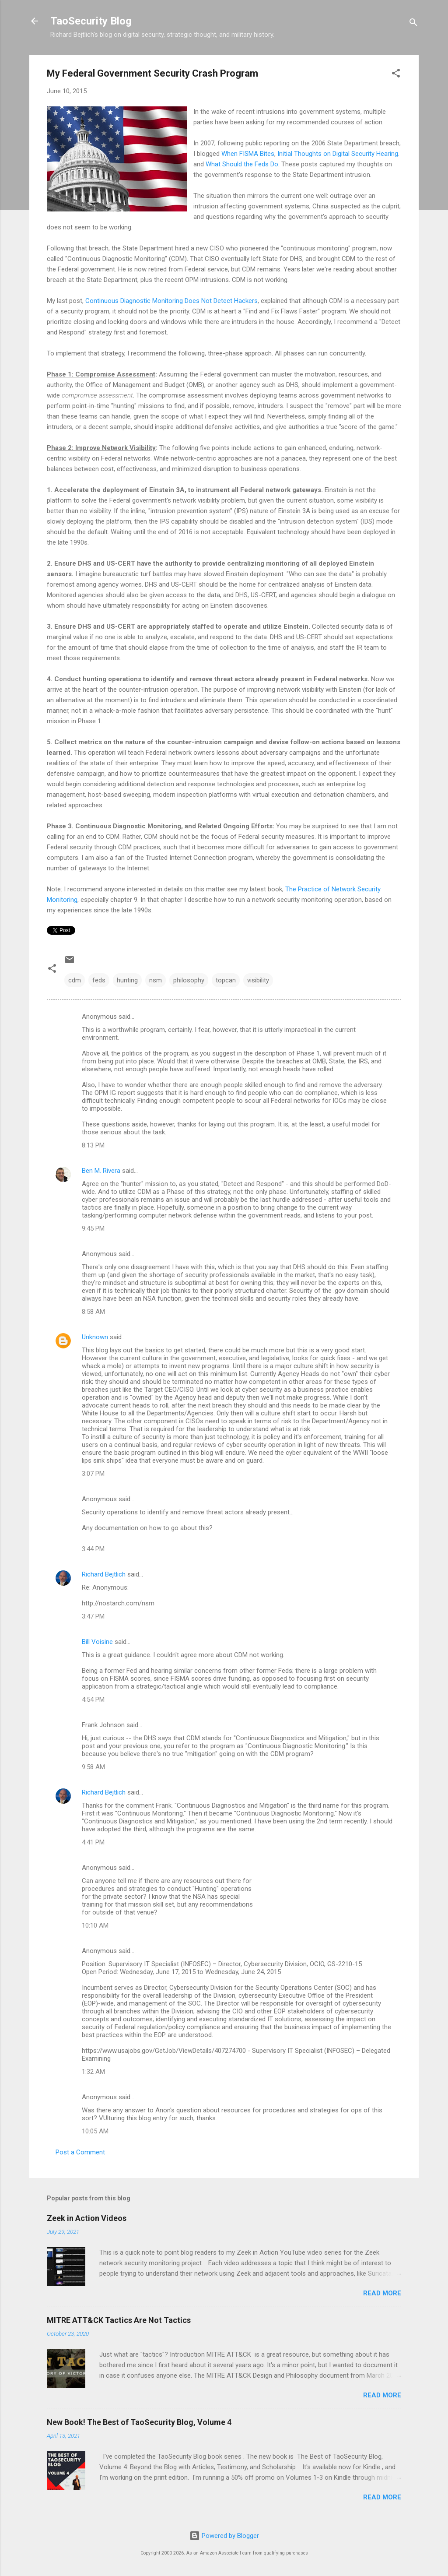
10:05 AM (95, 2131)
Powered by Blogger (224, 2536)
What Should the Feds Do (242, 164)
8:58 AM (93, 1312)
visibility (258, 980)
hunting (127, 980)
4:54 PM (93, 1699)
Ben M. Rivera (101, 1171)
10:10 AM (95, 1925)
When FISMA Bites (247, 154)
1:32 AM (93, 2072)
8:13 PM (93, 1145)
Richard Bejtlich (104, 1574)
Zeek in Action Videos (86, 2218)
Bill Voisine (97, 1642)
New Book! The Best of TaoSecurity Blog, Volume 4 (139, 2422)
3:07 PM (93, 1474)
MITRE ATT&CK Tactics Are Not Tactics (119, 2320)
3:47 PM (93, 1616)
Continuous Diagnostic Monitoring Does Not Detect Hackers (171, 301)
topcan (226, 980)
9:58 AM (93, 1767)
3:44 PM (93, 1549)
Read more (382, 2293)
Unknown (95, 1337)
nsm (155, 980)
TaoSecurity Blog (91, 21)
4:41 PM (93, 1842)
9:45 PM (93, 1228)
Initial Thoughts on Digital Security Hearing (337, 154)
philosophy (188, 980)
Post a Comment (80, 2152)
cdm (74, 980)
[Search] (413, 24)
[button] (396, 74)
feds (98, 980)
